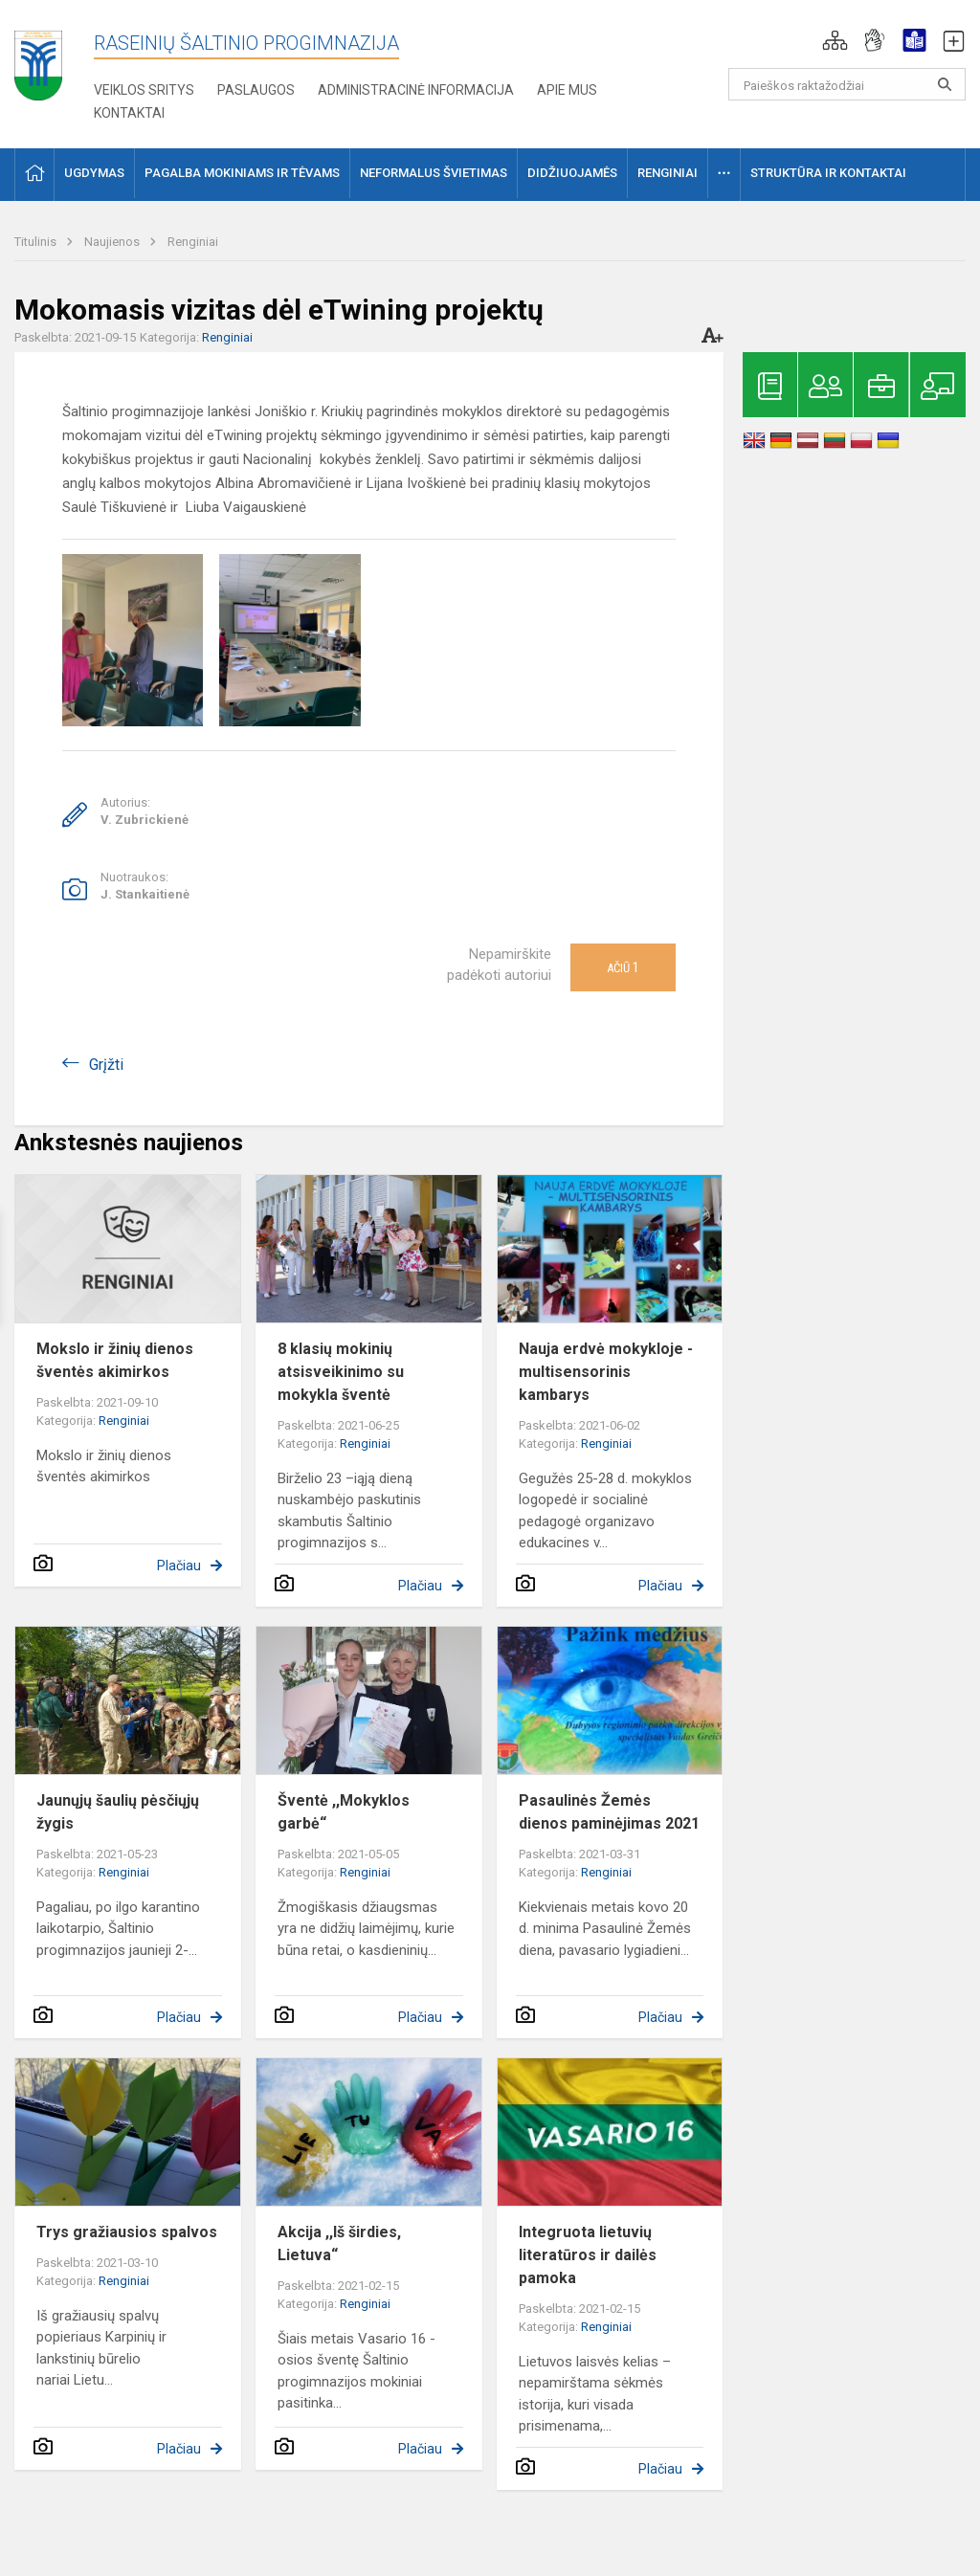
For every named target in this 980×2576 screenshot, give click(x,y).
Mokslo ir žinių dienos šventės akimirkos (114, 1360)
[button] (835, 40)
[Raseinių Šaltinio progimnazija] (38, 59)
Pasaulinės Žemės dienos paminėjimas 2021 (609, 1811)
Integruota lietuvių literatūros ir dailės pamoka (588, 2255)
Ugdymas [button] (94, 173)
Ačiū (623, 967)
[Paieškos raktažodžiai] (847, 84)
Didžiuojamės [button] (572, 173)
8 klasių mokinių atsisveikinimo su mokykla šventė (341, 1372)
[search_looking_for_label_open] (944, 84)
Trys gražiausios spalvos (126, 2232)
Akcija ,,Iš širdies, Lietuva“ (339, 2243)
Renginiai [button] (667, 173)
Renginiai (192, 241)
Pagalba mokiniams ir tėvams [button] (242, 173)
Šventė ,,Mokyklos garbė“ (344, 1811)
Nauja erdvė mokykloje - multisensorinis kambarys (606, 1372)
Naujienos (113, 241)
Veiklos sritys (144, 90)
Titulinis (36, 241)
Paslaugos (256, 90)
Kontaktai (129, 113)
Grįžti (106, 1064)
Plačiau (179, 1565)
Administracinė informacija (416, 90)
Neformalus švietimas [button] (433, 173)
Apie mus (567, 90)
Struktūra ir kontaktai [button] (828, 173)
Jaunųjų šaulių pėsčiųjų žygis (117, 1811)
